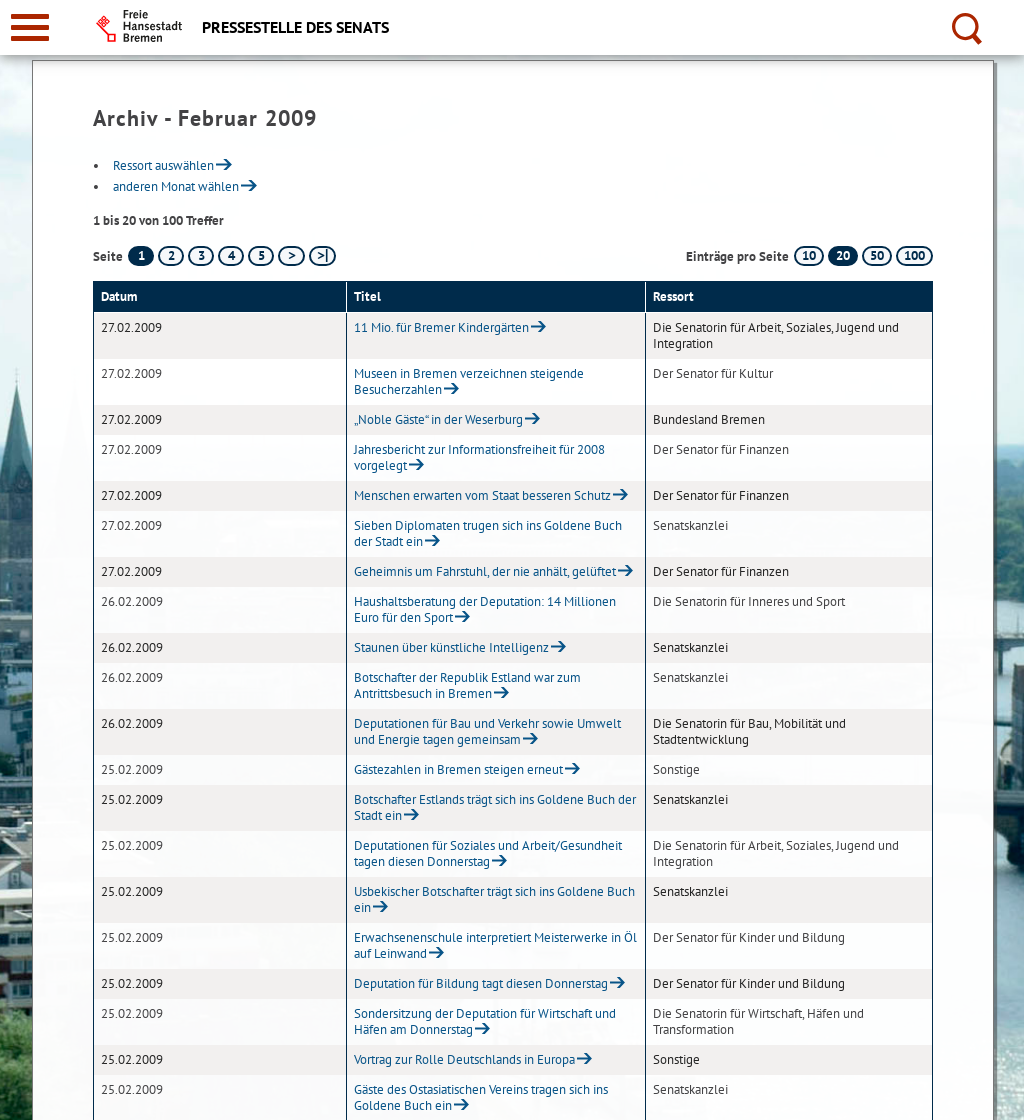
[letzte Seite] (322, 256)
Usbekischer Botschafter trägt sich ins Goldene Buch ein (494, 899)
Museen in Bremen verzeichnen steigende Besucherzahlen (469, 381)
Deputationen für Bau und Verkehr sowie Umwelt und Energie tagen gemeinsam (487, 731)
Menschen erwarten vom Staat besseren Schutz (482, 495)
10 (809, 255)
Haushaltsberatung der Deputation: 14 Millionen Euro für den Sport (485, 609)
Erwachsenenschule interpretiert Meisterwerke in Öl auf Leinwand (495, 945)
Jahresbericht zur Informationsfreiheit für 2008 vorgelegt (479, 457)
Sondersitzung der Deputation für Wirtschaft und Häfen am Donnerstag (485, 1021)
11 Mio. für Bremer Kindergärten (441, 327)
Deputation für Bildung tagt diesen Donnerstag (481, 983)
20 (843, 255)
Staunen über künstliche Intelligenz (451, 647)
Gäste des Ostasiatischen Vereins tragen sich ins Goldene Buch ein (481, 1097)
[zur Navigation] (30, 27)
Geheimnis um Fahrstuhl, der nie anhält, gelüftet (485, 571)
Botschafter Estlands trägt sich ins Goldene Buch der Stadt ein (495, 807)
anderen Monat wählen (176, 186)
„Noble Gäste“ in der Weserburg (438, 419)
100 (914, 255)
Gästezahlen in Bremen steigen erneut (458, 769)
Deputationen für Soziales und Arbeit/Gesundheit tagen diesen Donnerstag (488, 853)
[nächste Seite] (291, 256)
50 (877, 255)
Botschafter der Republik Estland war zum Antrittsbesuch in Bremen (467, 685)
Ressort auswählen (163, 165)
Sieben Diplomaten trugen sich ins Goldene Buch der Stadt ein (488, 533)
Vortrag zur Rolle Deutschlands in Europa (464, 1059)
